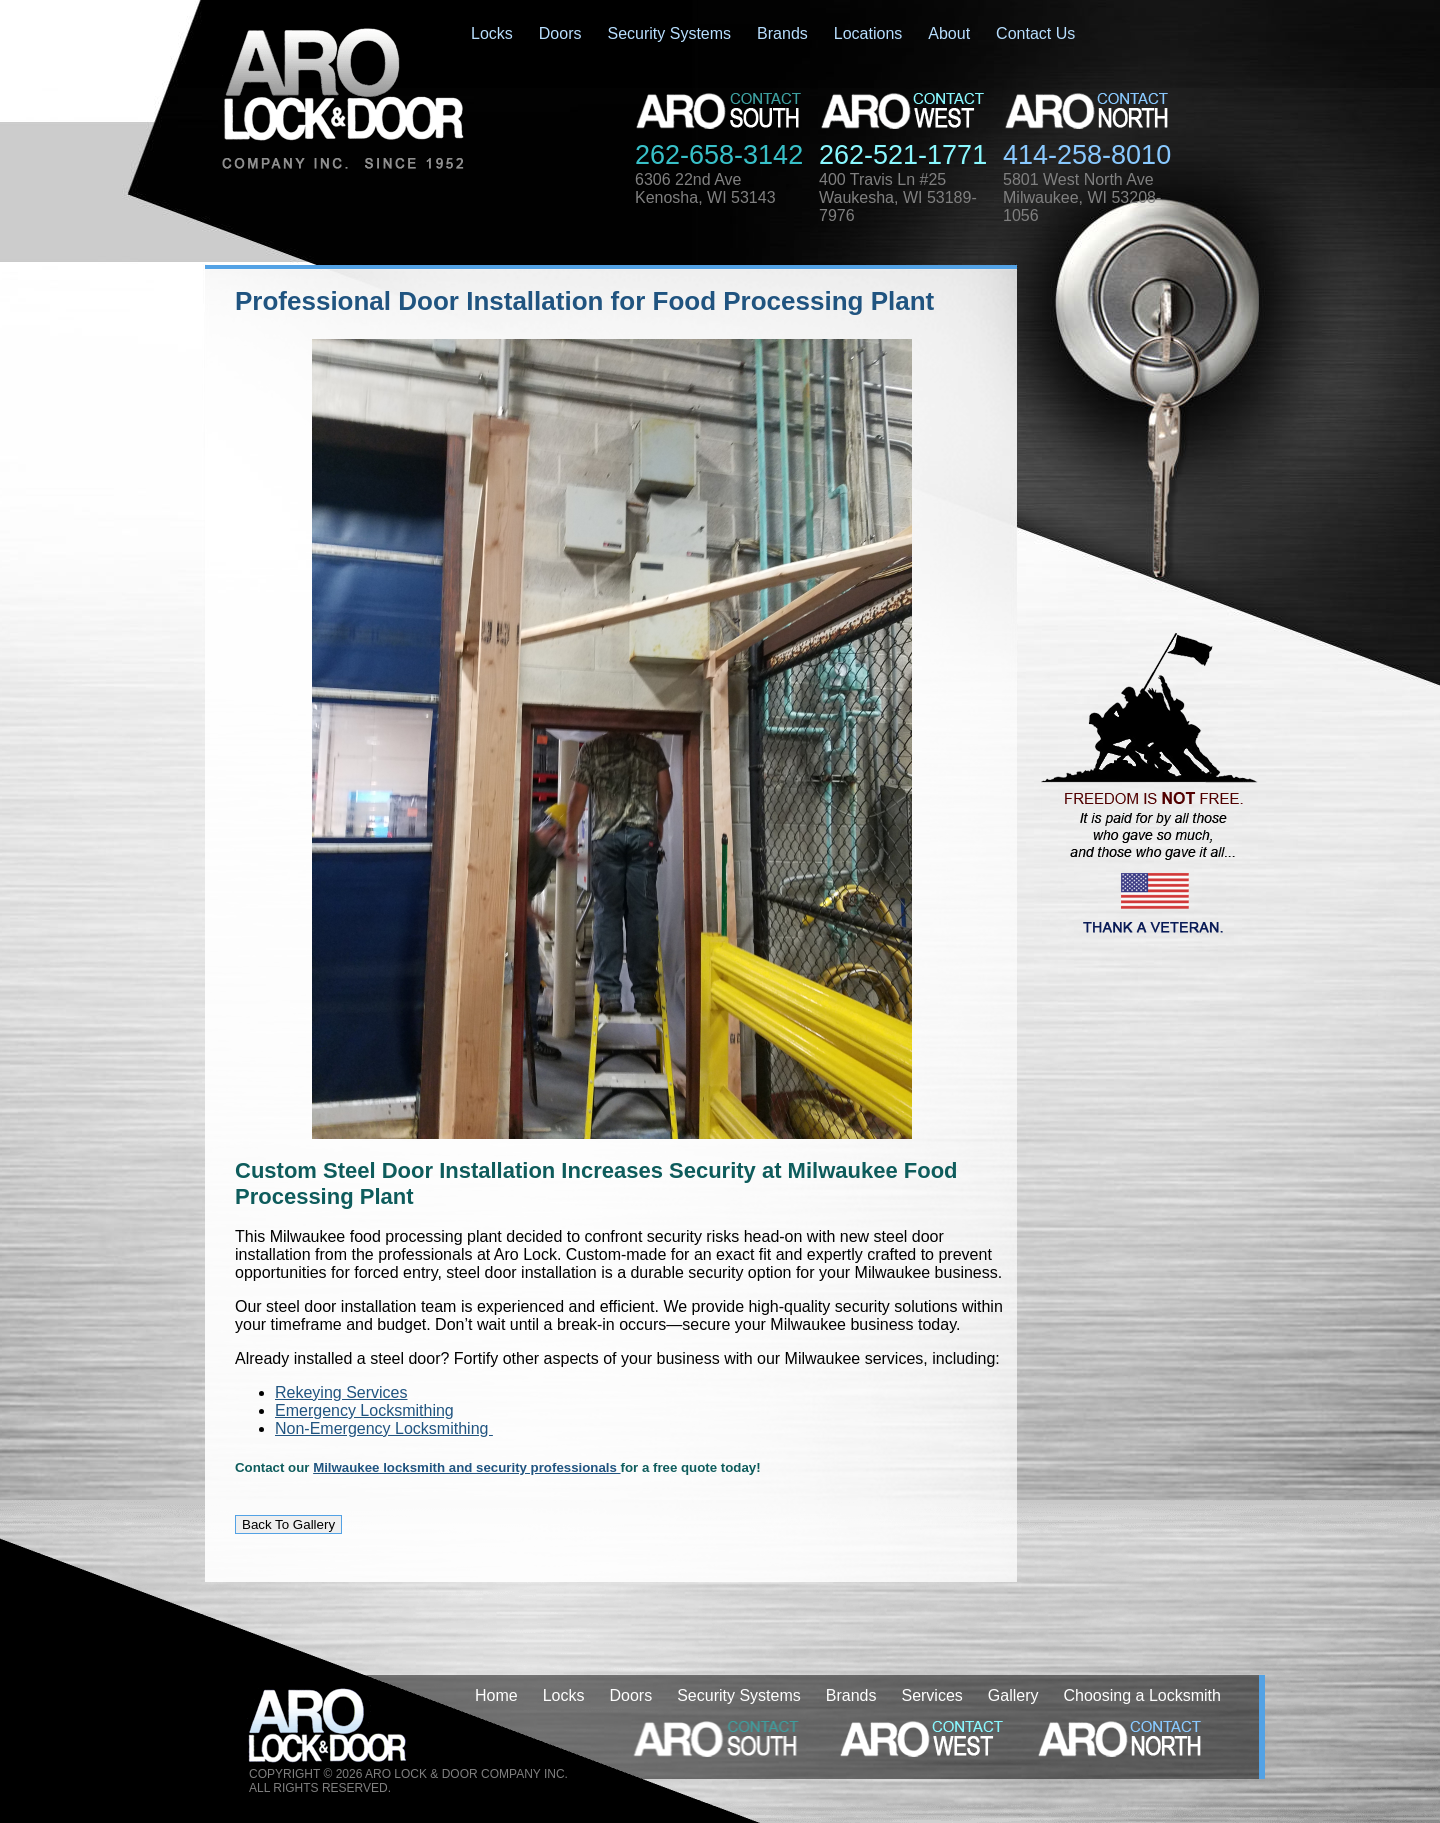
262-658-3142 (719, 155)
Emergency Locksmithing (364, 1410)
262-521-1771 (903, 155)
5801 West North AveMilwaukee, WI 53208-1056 (1082, 197)
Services (931, 1695)
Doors (560, 33)
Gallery (1013, 1695)
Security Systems (669, 33)
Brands (782, 33)
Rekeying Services (341, 1392)
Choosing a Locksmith (1142, 1695)
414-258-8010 (1087, 155)
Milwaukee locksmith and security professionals (466, 1467)
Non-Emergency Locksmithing (384, 1428)
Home (496, 1695)
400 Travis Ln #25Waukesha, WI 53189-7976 (898, 197)
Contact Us (1035, 33)
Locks (492, 33)
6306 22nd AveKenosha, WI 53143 (705, 188)
